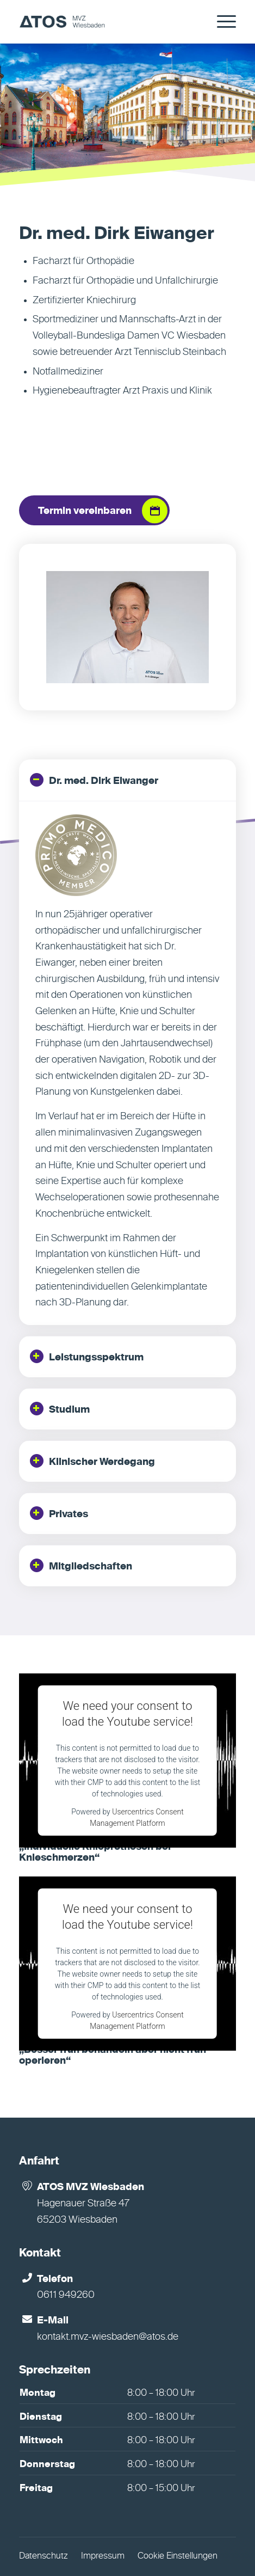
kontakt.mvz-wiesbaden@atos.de (107, 2337)
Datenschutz (43, 2556)
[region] (127, 1063)
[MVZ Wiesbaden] (105, 22)
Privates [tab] (59, 1513)
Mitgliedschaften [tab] (81, 1565)
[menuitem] (221, 22)
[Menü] (221, 22)
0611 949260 (66, 2295)
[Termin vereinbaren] (94, 510)
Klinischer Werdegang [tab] (92, 1461)
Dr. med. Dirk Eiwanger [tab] (94, 780)
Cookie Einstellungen (177, 2556)
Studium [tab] (60, 1408)
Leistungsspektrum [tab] (87, 1356)
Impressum (103, 2556)
